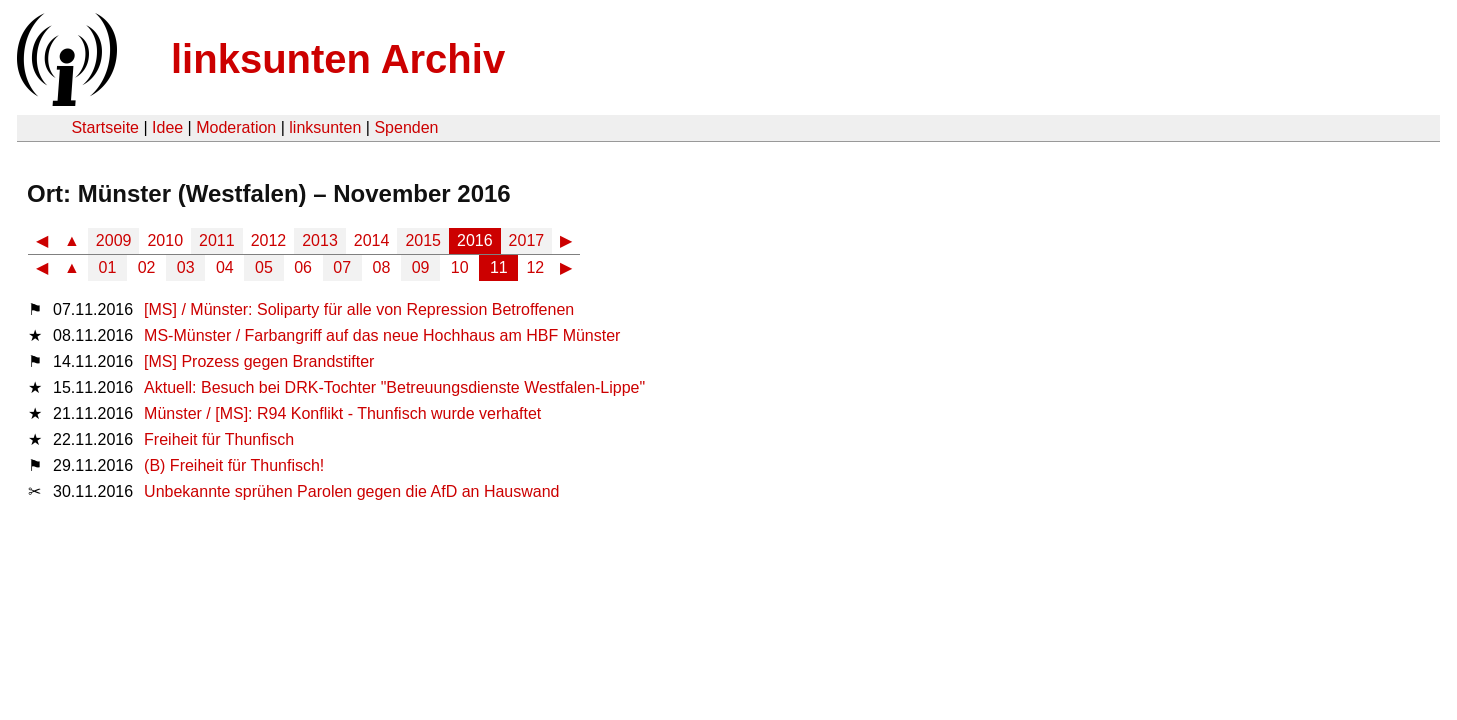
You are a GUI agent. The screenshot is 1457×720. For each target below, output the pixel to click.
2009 (114, 240)
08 (382, 267)
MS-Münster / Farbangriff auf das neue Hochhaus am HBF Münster (382, 335)
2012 (269, 240)
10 (460, 267)
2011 (217, 240)
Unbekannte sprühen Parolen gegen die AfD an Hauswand (351, 491)
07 (342, 267)
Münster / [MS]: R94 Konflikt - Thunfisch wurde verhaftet (342, 413)
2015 (423, 240)
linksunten (325, 127)
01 (108, 267)
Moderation (236, 127)
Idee (167, 127)
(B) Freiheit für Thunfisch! (234, 465)
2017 (527, 240)
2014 (372, 240)
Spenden (406, 127)
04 (225, 267)
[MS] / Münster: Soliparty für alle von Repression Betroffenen (359, 309)
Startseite (105, 127)
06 (303, 267)
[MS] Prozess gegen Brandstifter (259, 361)
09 (421, 267)
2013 (320, 240)
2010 (165, 240)
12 (535, 267)
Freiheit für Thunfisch (219, 439)
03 (186, 267)
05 (264, 267)
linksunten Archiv (338, 59)
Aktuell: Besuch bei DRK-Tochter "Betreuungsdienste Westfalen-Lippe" (394, 387)
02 (147, 267)
